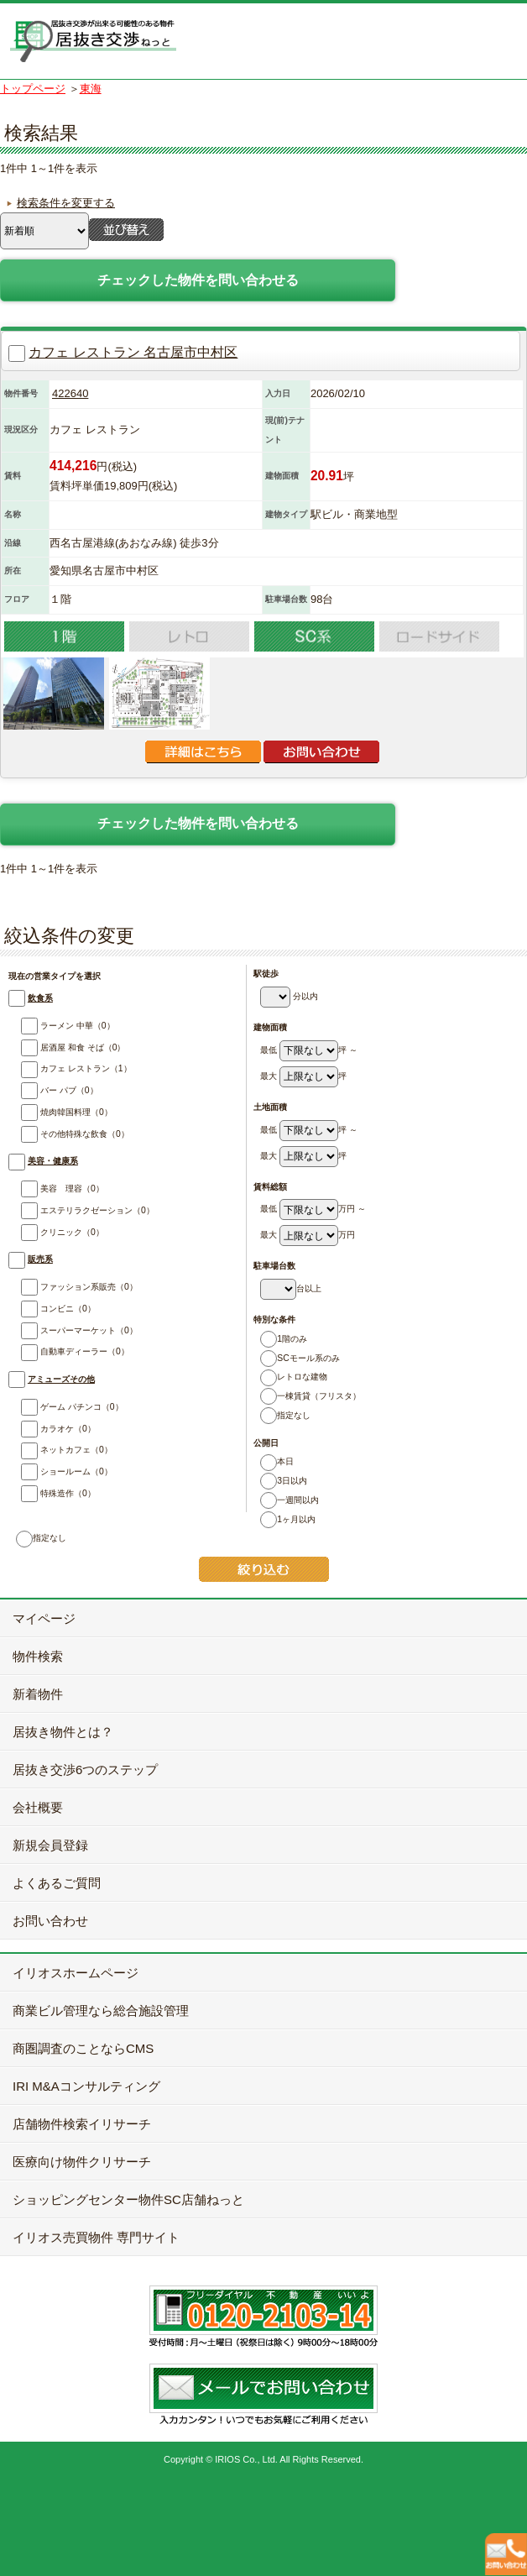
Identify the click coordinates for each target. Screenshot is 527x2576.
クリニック (51, 1232)
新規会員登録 (50, 1845)
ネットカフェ (56, 1449)
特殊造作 (47, 1493)
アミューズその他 (61, 1379)
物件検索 (38, 1656)
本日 (274, 1461)
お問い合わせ (50, 1921)
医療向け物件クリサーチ (82, 2162)
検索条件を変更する (66, 202)
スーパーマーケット (68, 1330)
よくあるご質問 (57, 1883)
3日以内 (280, 1480)
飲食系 (40, 998)
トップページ (32, 88)
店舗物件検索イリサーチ (82, 2124)
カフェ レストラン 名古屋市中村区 (133, 352)
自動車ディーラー (64, 1351)
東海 (91, 88)
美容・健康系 (53, 1160)
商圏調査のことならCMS (83, 2048)
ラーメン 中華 (57, 1025)
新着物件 (38, 1694)
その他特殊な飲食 (64, 1134)
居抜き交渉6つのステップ (85, 1769)
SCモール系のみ (296, 1358)
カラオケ (47, 1428)
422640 (70, 393)
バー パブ (48, 1090)
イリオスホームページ (75, 1973)
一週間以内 (286, 1500)
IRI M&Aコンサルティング (86, 2086)
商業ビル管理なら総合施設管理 (101, 2010)
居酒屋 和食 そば (62, 1047)
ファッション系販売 (68, 1286)
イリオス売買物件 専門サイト (96, 2237)
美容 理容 (51, 1188)
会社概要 (38, 1807)
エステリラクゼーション (77, 1210)
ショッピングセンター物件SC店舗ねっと (128, 2199)
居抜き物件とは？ (63, 1732)
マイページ (44, 1618)
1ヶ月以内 (284, 1519)
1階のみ (280, 1338)
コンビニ (47, 1308)
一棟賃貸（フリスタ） (307, 1396)
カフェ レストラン (65, 1068)
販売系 (40, 1259)
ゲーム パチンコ (61, 1406)
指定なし (282, 1415)
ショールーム (56, 1471)
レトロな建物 (290, 1376)
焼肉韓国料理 (56, 1112)
